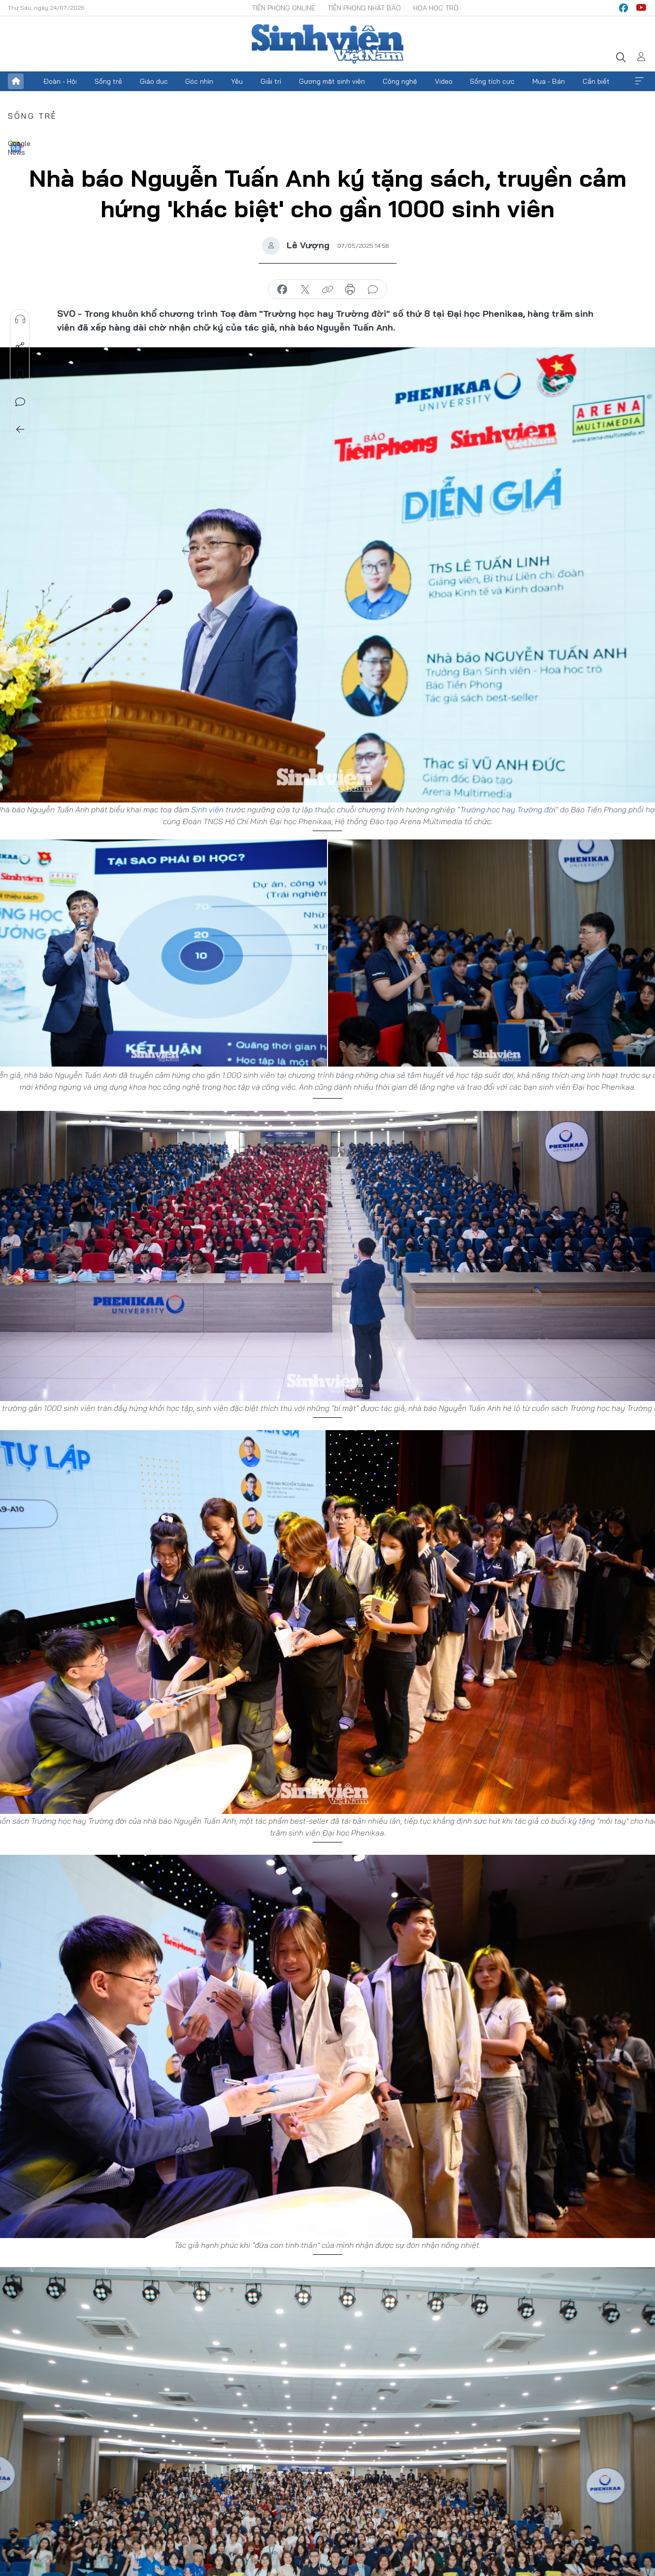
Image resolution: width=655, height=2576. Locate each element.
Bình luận (20, 402)
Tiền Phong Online (283, 7)
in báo (350, 290)
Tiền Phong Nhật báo (364, 7)
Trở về (20, 429)
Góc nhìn (199, 81)
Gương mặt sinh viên (332, 81)
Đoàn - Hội (60, 81)
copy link (327, 290)
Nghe (20, 319)
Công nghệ (400, 81)
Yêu (237, 81)
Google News (16, 147)
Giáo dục (154, 81)
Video (444, 81)
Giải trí (271, 81)
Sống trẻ (108, 81)
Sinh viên (207, 809)
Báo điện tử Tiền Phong (327, 44)
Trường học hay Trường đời (508, 809)
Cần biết (596, 81)
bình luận (373, 290)
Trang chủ (16, 81)
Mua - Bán (548, 81)
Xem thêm (639, 81)
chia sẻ (282, 290)
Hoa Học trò (435, 7)
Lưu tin (20, 374)
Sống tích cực (492, 81)
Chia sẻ (20, 347)
